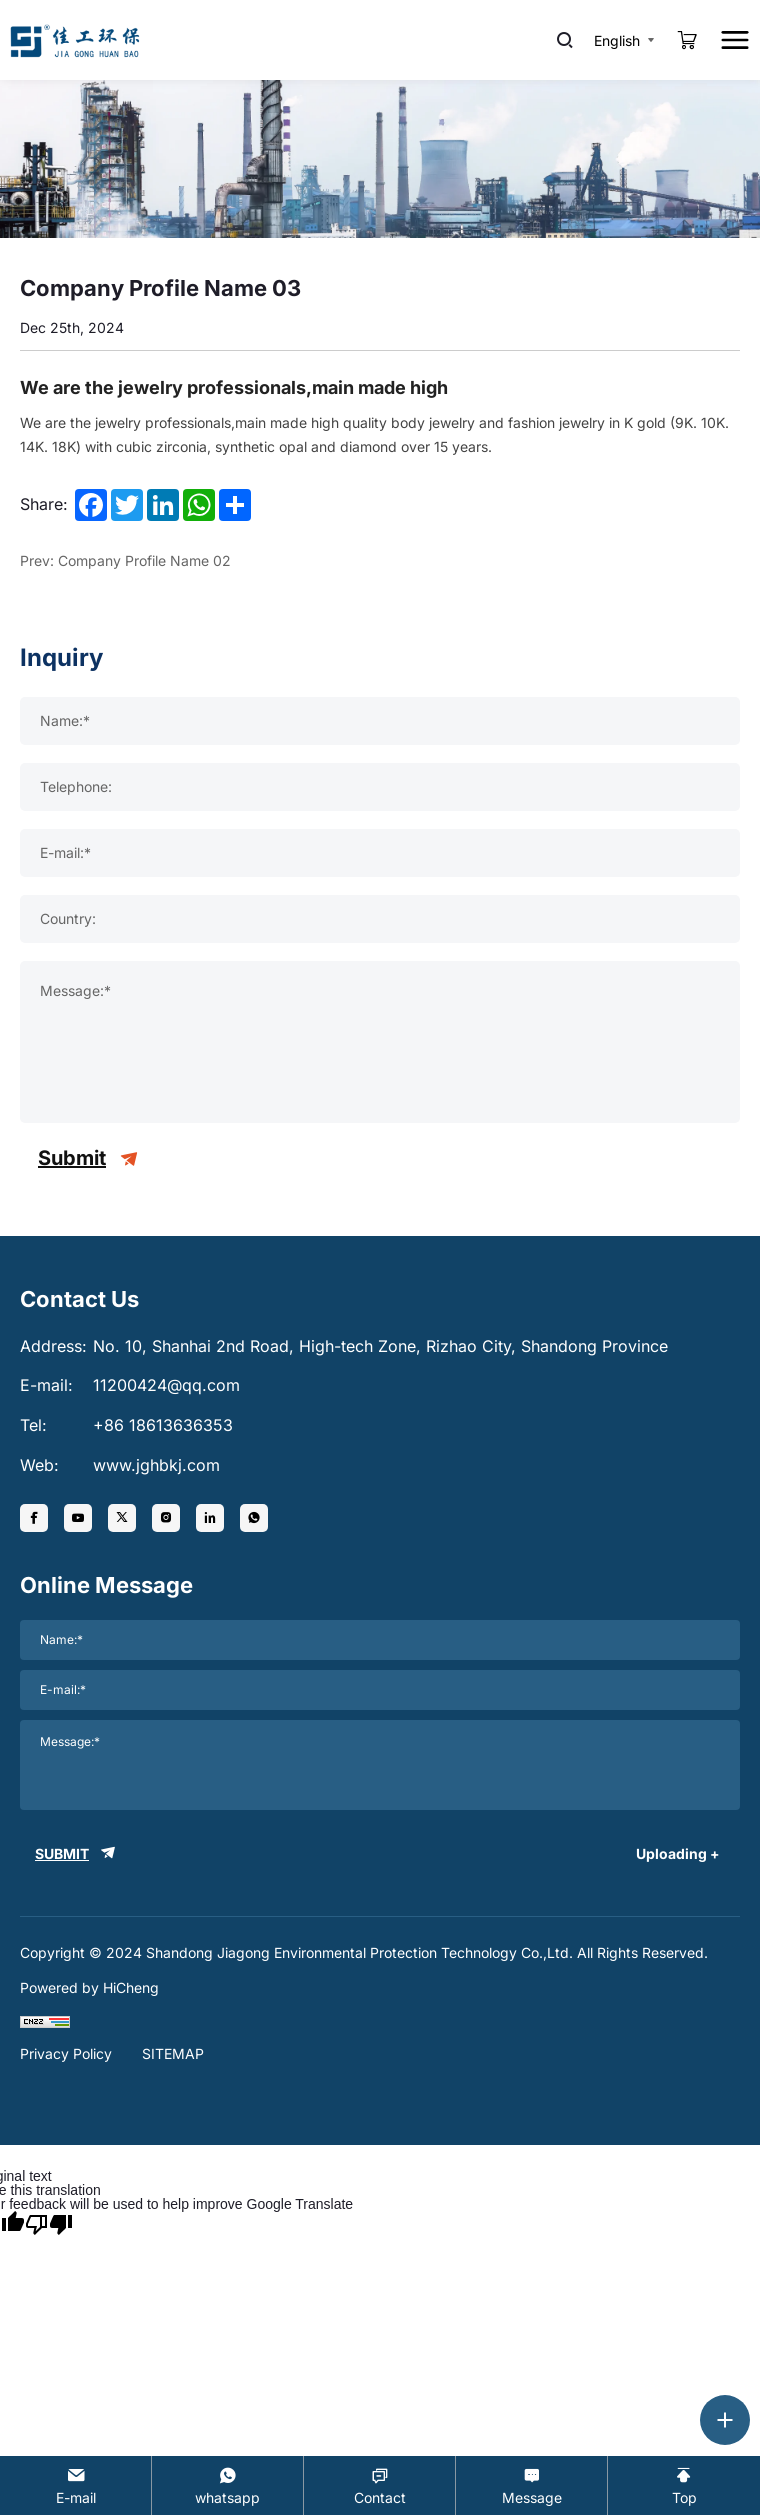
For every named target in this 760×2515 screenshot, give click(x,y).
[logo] (75, 40)
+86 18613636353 (163, 1425)
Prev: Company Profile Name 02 (125, 560)
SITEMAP (173, 2053)
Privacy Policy (66, 2053)
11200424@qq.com (166, 1385)
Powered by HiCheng (89, 1987)
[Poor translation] (49, 2223)
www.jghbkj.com (156, 1465)
